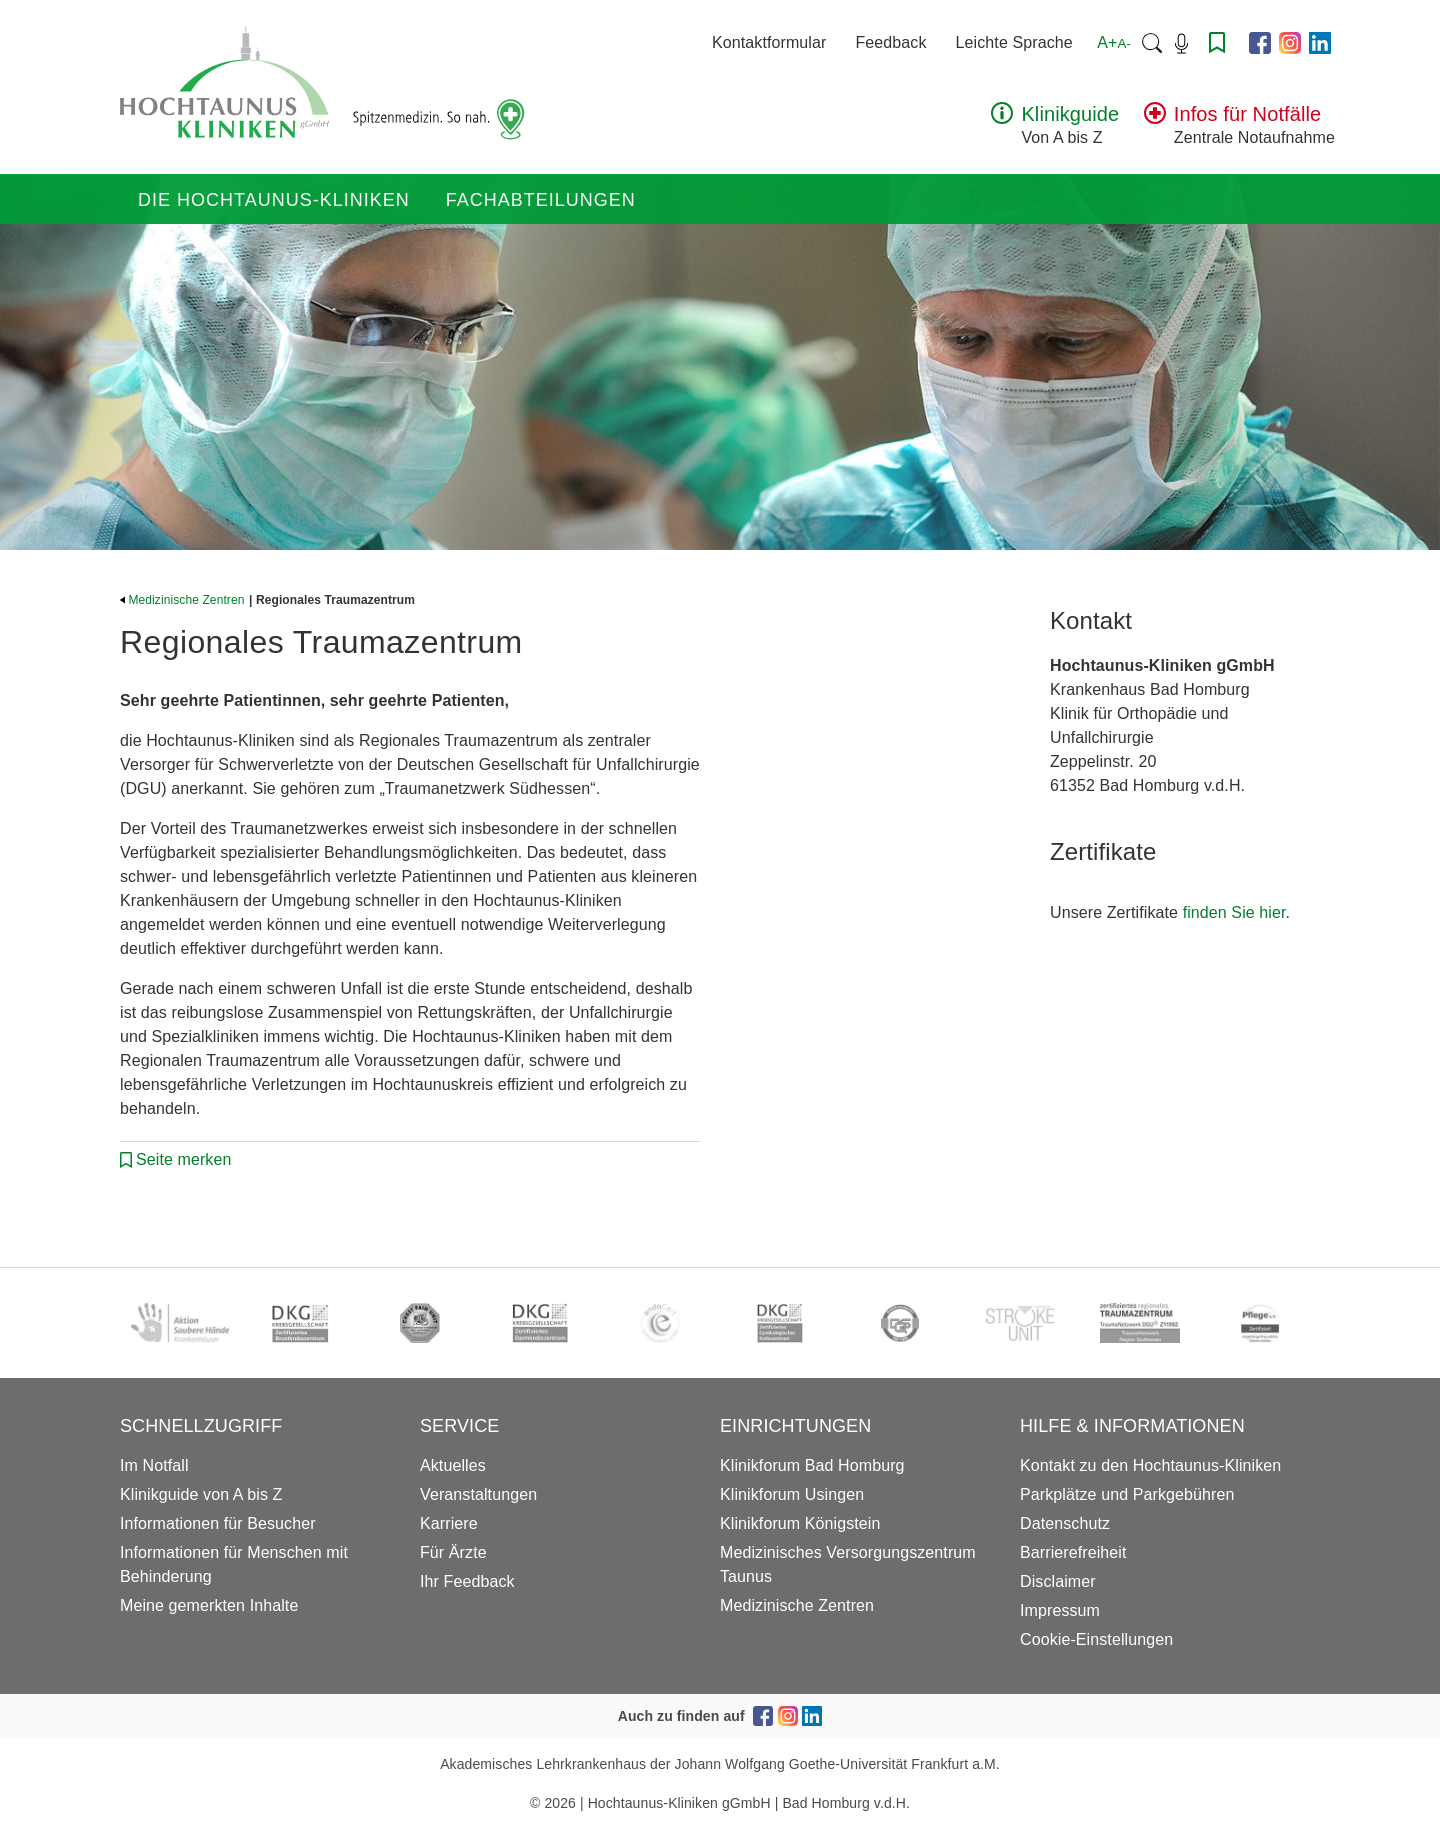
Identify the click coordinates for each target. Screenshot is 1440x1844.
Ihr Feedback (467, 1581)
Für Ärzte (453, 1552)
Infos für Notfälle (1247, 114)
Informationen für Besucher (218, 1523)
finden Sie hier (1234, 912)
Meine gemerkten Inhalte (209, 1605)
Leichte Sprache (1014, 42)
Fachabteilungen (541, 200)
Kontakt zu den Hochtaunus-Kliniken (1150, 1465)
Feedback (890, 42)
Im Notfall (154, 1465)
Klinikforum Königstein (800, 1523)
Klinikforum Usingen (792, 1494)
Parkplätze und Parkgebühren (1127, 1494)
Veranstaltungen (478, 1494)
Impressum (1060, 1610)
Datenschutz (1065, 1523)
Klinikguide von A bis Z (201, 1494)
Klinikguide (1070, 114)
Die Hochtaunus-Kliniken (274, 200)
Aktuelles (453, 1465)
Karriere (449, 1523)
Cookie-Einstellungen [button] (1096, 1639)
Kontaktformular (769, 42)
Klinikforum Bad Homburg (812, 1465)
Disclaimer (1058, 1581)
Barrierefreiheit (1073, 1552)
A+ (1114, 42)
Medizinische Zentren (182, 600)
